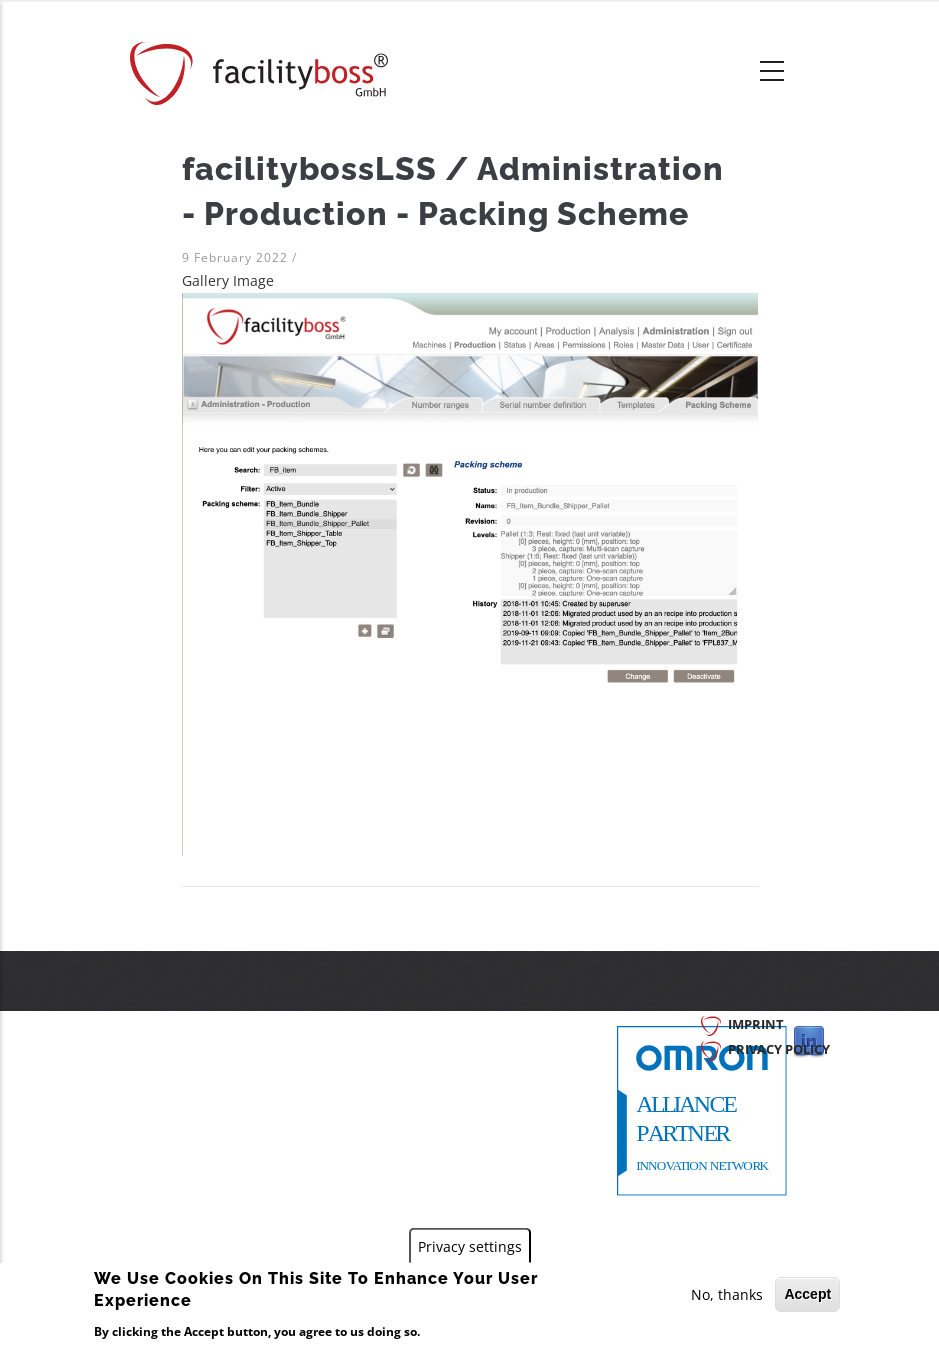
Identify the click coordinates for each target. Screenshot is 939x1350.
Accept (807, 1294)
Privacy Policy (779, 1049)
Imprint (756, 1024)
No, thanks (727, 1294)
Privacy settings (470, 1246)
